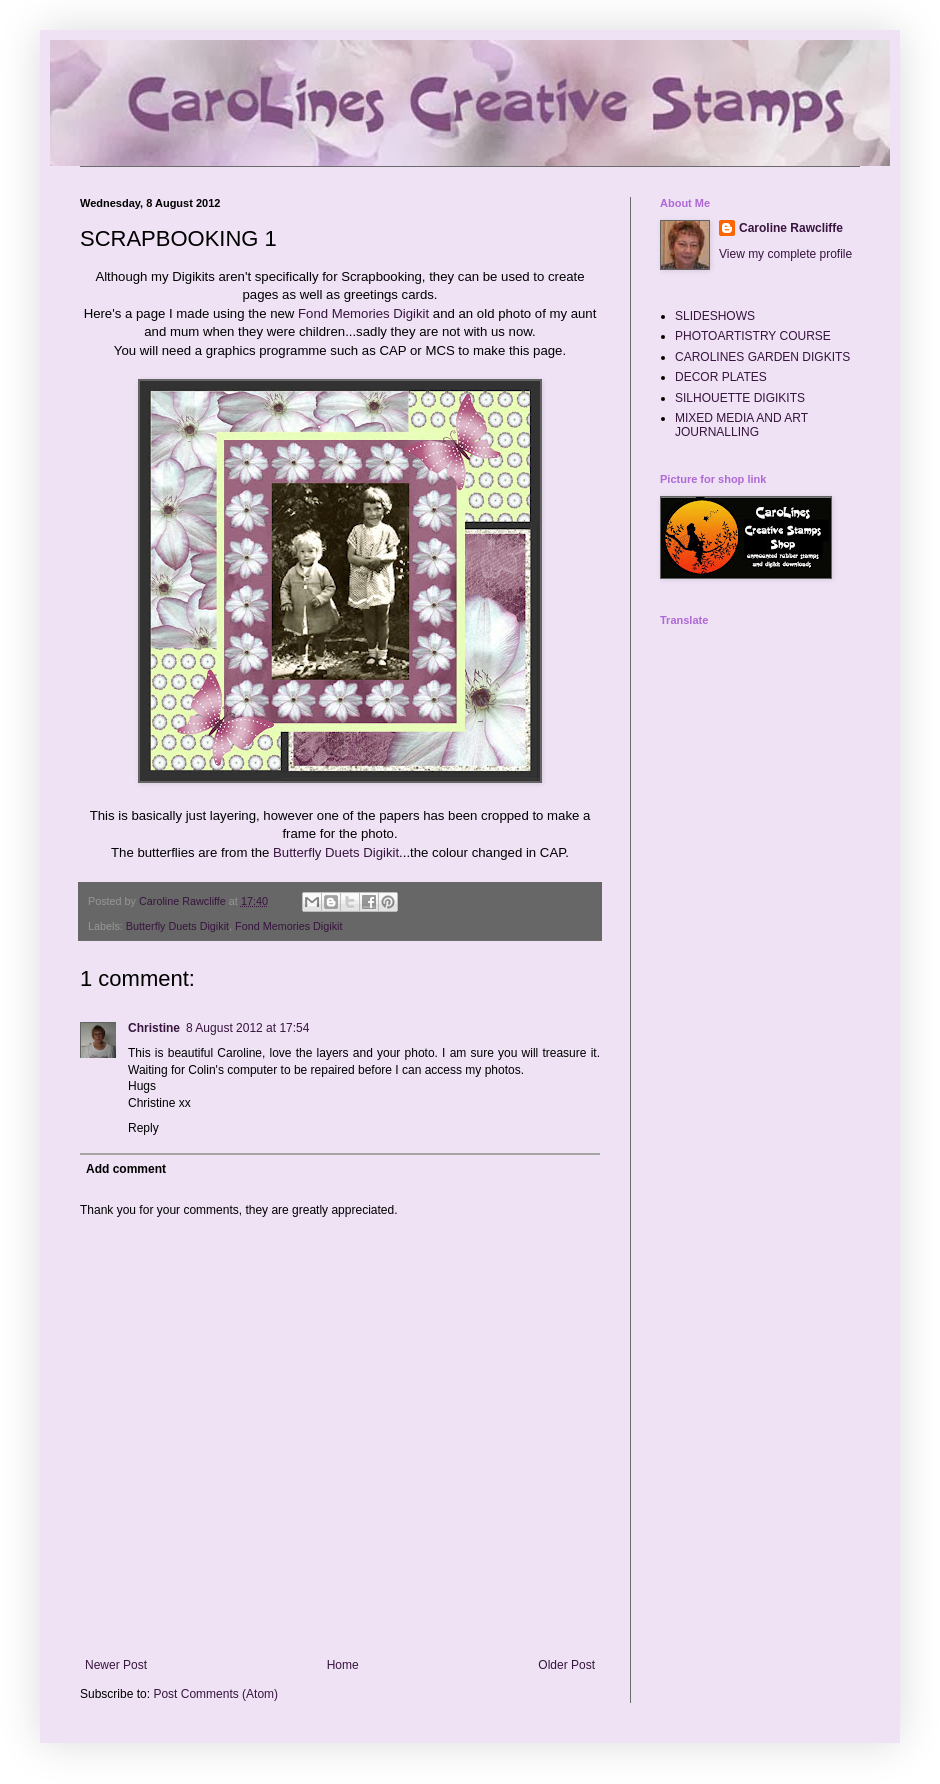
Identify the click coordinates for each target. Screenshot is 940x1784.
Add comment (126, 1169)
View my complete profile (785, 254)
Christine (154, 1028)
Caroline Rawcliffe (791, 228)
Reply (143, 1128)
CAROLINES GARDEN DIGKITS (762, 357)
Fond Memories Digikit (363, 313)
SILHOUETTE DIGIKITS (740, 398)
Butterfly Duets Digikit (336, 852)
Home (343, 1665)
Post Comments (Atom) (215, 1694)
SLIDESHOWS (715, 316)
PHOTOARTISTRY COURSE (753, 336)
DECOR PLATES (721, 377)
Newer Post (116, 1665)
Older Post (566, 1665)
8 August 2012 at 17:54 (247, 1028)
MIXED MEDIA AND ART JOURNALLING (741, 425)
